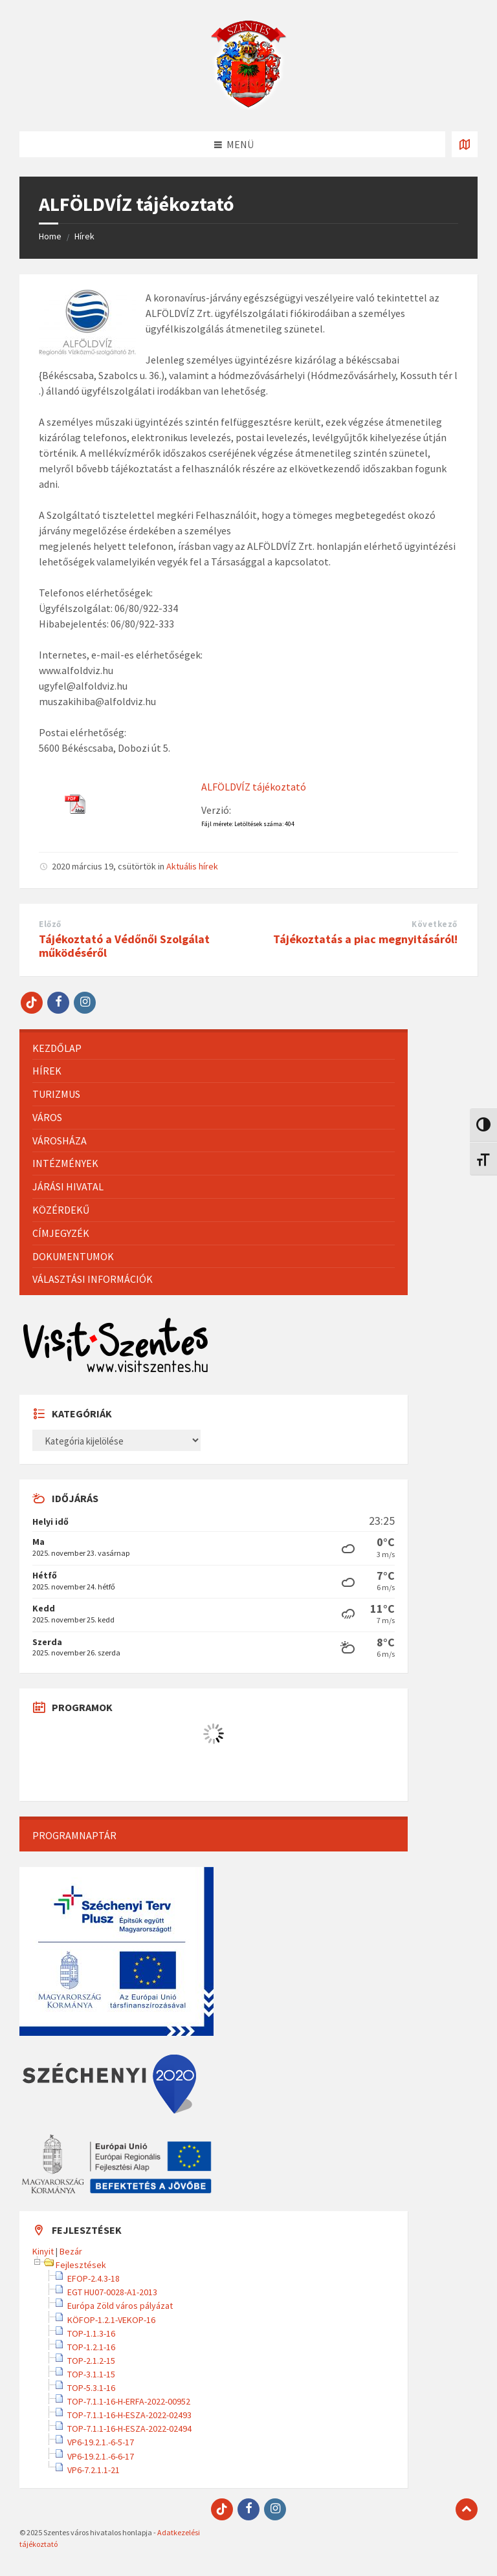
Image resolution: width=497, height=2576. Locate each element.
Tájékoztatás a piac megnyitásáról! (365, 939)
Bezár (71, 2251)
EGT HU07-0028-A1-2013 (112, 2292)
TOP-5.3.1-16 (91, 2388)
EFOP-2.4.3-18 (93, 2278)
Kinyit (43, 2251)
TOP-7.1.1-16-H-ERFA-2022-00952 (128, 2401)
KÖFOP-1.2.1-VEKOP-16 (111, 2320)
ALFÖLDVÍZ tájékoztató (253, 786)
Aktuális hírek (192, 866)
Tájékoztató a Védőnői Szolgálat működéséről (124, 946)
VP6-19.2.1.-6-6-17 (100, 2456)
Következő (435, 924)
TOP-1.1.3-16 (91, 2333)
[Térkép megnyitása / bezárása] (465, 144)
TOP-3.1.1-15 (91, 2374)
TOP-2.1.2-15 (91, 2360)
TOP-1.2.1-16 (91, 2347)
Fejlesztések (81, 2265)
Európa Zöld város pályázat (120, 2305)
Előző (50, 924)
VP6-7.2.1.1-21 (93, 2470)
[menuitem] (213, 1048)
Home (50, 236)
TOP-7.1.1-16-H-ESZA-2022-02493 (129, 2415)
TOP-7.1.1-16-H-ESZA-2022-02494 (129, 2428)
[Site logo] (248, 106)
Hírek (84, 236)
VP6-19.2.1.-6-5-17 (100, 2442)
